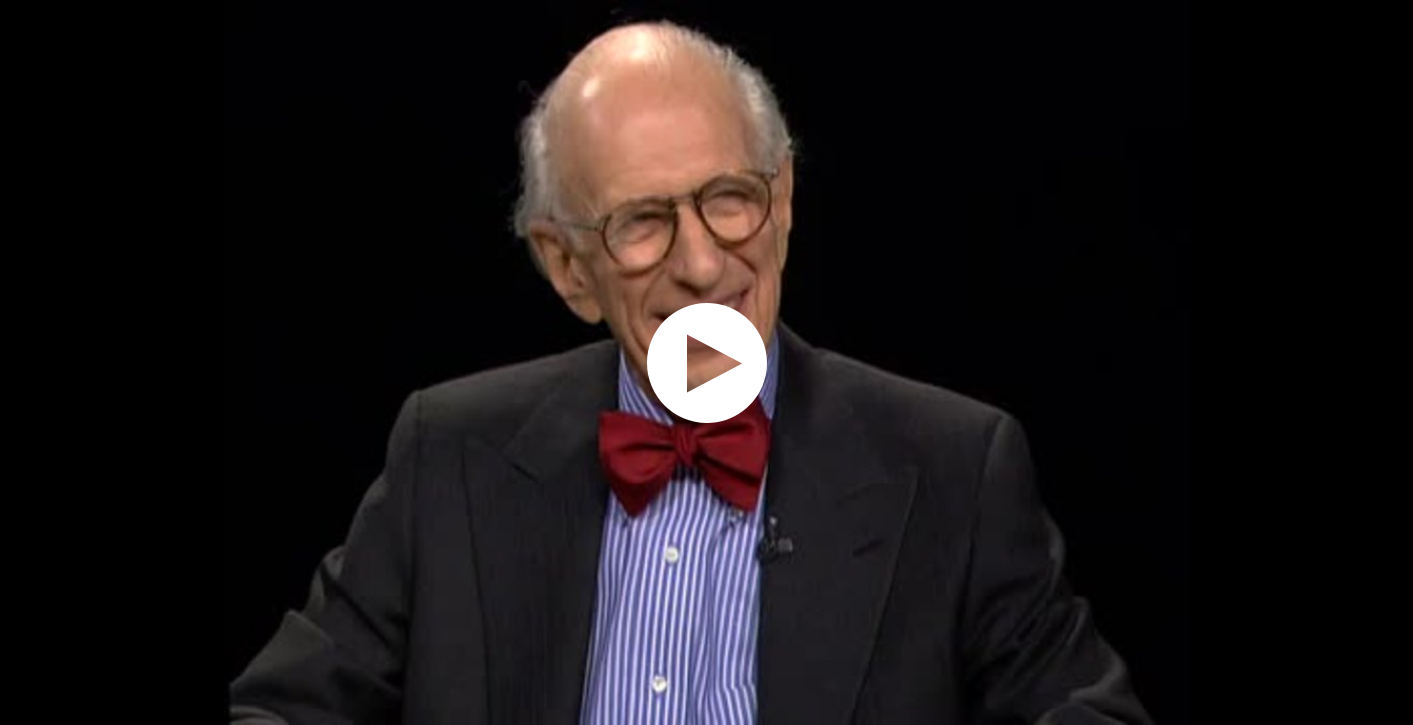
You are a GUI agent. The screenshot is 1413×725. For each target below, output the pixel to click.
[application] (706, 362)
